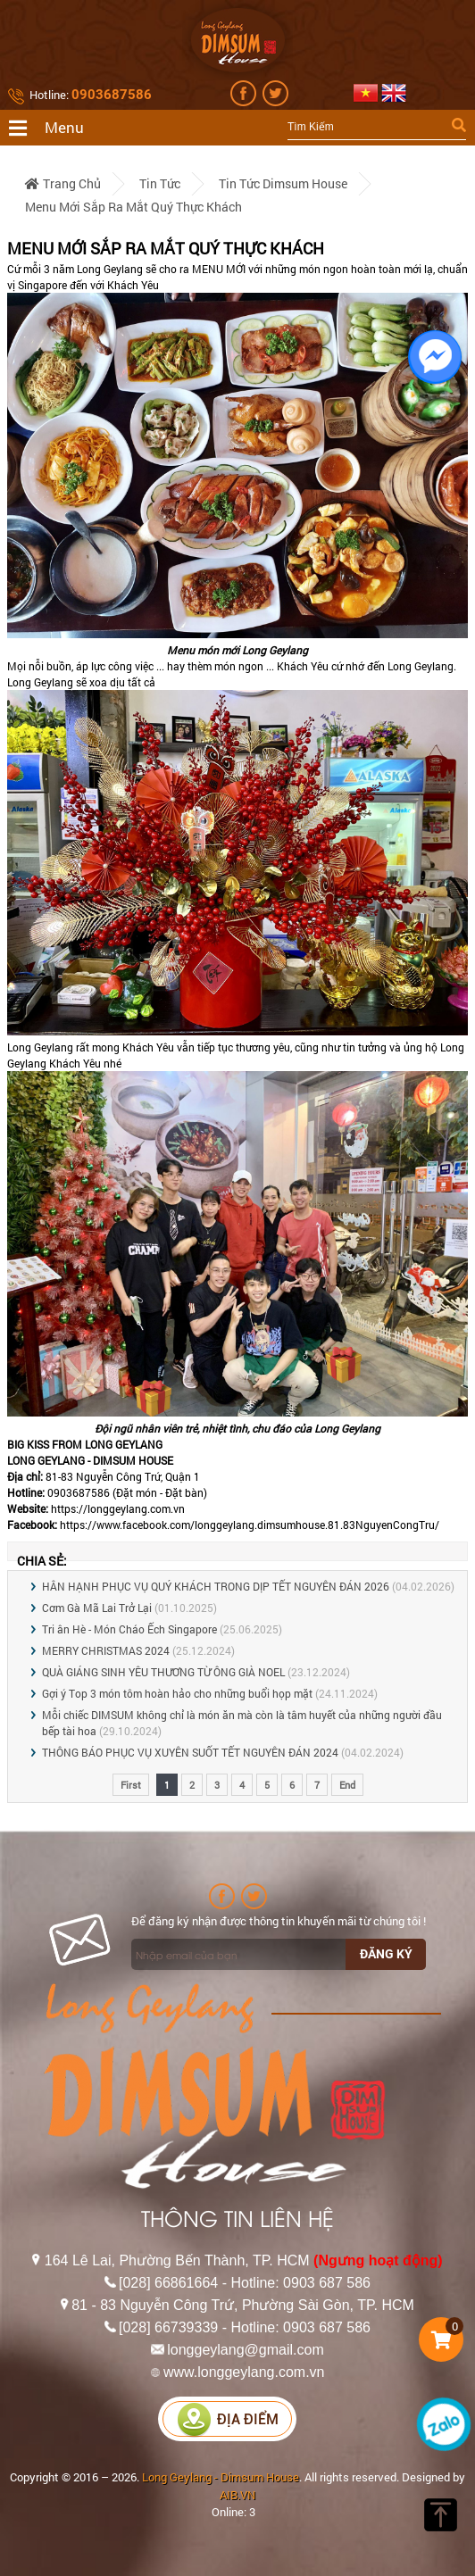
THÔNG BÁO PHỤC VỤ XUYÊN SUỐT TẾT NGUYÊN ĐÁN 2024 (190, 1752)
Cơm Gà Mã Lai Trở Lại (97, 1607)
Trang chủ (63, 183)
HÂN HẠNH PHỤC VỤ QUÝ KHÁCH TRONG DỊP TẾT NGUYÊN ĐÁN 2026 (215, 1586)
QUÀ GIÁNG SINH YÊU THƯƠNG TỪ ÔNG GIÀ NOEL (163, 1672)
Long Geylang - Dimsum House (220, 2477)
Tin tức (159, 183)
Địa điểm (228, 2419)
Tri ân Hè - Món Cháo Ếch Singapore (129, 1629)
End (347, 1784)
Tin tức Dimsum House (283, 183)
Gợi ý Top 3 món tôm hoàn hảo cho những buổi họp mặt (177, 1693)
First (131, 1784)
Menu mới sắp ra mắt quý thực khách (133, 206)
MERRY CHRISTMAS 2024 (106, 1650)
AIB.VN (237, 2495)
